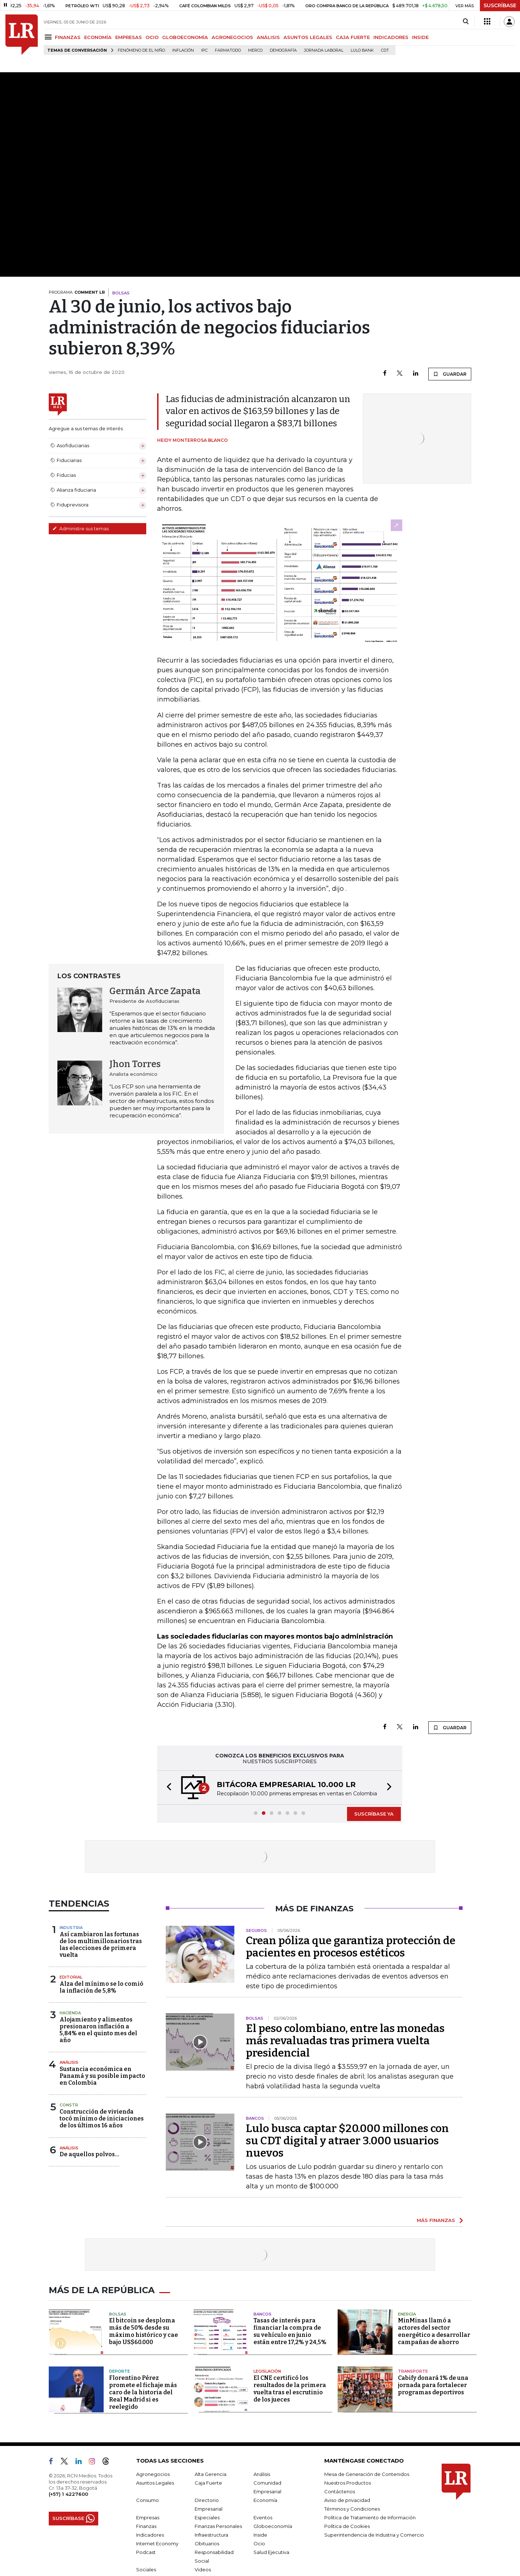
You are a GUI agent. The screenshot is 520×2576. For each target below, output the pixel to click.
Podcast (146, 2552)
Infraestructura (211, 2535)
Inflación (183, 50)
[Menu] (49, 37)
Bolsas (117, 2314)
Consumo (147, 2500)
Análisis (69, 2062)
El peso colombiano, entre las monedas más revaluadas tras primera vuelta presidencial (345, 2040)
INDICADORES (390, 37)
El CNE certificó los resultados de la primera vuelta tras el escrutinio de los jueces (290, 2388)
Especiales (207, 2517)
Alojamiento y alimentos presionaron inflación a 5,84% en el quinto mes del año (98, 2030)
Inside (260, 2535)
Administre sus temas (80, 528)
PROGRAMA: (77, 292)
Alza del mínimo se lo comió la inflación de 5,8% (101, 1987)
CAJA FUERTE (353, 37)
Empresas (147, 2517)
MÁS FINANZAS (436, 2220)
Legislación (267, 2371)
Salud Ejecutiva (271, 2552)
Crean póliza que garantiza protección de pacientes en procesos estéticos (350, 1946)
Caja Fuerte (208, 2483)
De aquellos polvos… (89, 2154)
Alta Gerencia (210, 2474)
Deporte (119, 2371)
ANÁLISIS (268, 37)
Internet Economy (157, 2543)
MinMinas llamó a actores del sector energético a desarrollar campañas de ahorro (434, 2331)
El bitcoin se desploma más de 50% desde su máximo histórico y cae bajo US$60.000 (143, 2331)
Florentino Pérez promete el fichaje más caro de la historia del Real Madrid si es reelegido (143, 2392)
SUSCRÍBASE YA (374, 1814)
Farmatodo (228, 50)
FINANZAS (68, 37)
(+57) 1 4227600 (68, 2494)
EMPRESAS (128, 37)
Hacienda (70, 2012)
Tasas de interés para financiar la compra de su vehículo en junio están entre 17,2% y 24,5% (290, 2331)
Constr (69, 2104)
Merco (255, 50)
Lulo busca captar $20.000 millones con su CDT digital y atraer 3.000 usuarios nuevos (347, 2140)
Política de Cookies (347, 2526)
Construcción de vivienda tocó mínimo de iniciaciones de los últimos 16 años (102, 2118)
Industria (71, 1927)
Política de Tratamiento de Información (370, 2517)
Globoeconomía (273, 2526)
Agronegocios (153, 2474)
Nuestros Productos (347, 2483)
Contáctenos (339, 2491)
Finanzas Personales (218, 2526)
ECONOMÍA (98, 37)
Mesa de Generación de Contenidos (366, 2474)
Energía (407, 2314)
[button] (167, 1787)
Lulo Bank (362, 50)
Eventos (263, 2517)
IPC (204, 50)
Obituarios (207, 2543)
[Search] (466, 21)
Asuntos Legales (155, 2483)
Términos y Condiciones (352, 2509)
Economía (265, 2500)
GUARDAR (450, 374)
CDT (385, 50)
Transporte (413, 2371)
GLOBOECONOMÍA (185, 37)
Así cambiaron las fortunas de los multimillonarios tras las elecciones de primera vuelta (101, 1945)
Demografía (283, 50)
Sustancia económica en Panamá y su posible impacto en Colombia (102, 2076)
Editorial (71, 1977)
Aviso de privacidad (347, 2500)
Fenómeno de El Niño (141, 50)
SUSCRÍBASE (500, 5)
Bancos (263, 2314)
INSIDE (420, 37)
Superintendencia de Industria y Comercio (374, 2535)
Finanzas (146, 2526)
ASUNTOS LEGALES (307, 37)
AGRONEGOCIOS (232, 37)
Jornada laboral (323, 50)
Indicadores (150, 2535)
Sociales (146, 2569)
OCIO (152, 37)
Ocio (259, 2543)
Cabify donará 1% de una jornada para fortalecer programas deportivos (433, 2385)
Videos (203, 2569)
